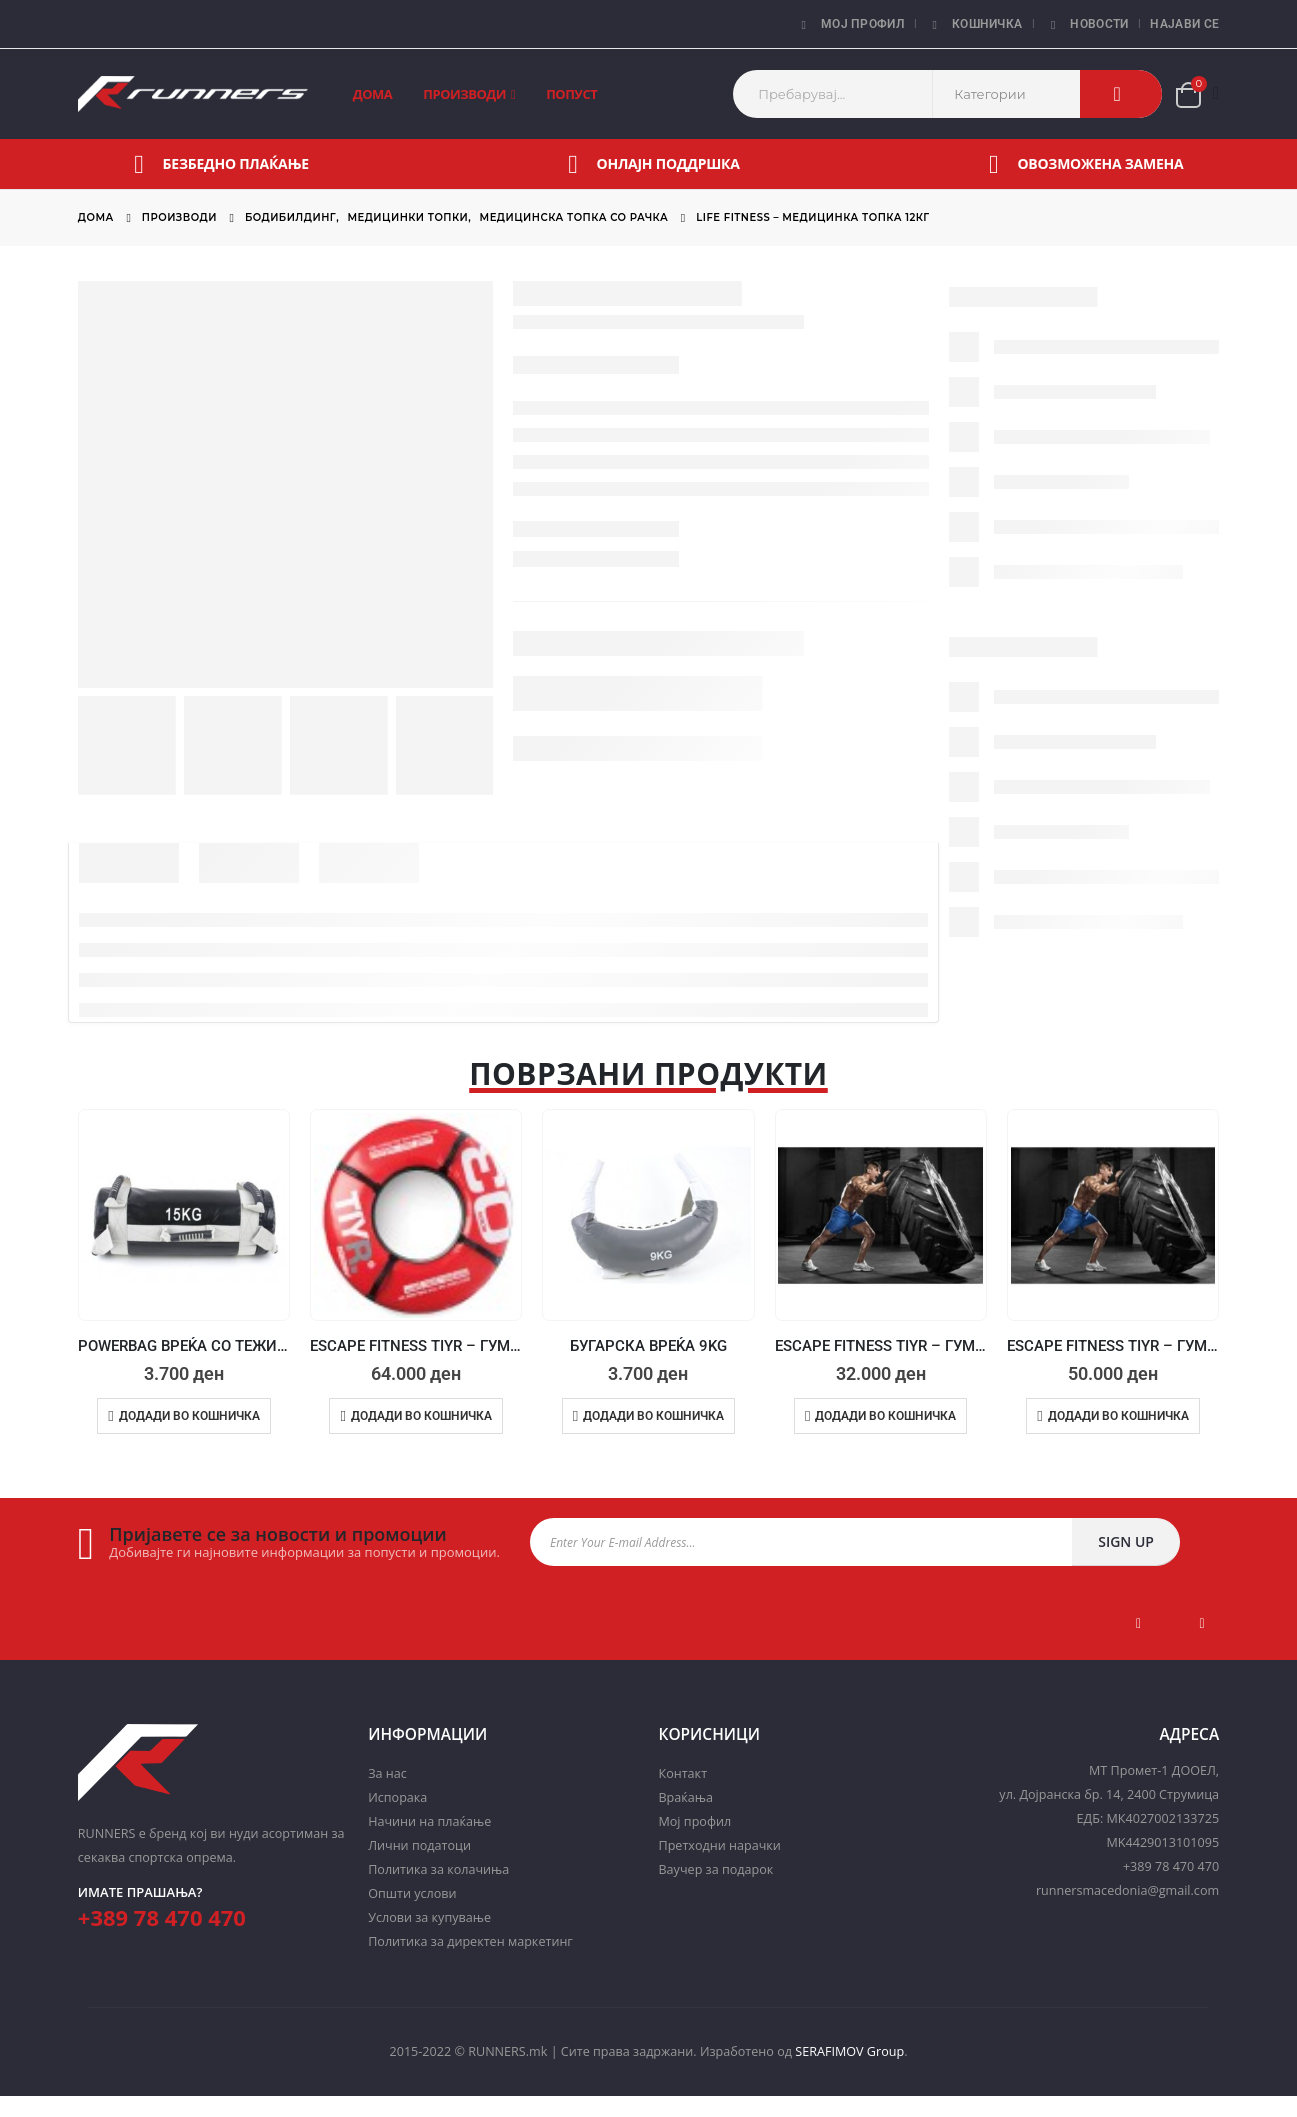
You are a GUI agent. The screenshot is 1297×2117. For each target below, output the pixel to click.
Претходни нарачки (719, 1845)
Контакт (682, 1773)
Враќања (685, 1797)
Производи (464, 94)
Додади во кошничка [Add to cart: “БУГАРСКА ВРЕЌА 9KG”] (653, 1416)
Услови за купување (429, 1917)
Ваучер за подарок (715, 1869)
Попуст (571, 94)
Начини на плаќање (429, 1821)
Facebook (1139, 1623)
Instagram (1202, 1623)
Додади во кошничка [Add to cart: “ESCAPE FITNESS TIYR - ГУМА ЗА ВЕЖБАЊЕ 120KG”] (1118, 1416)
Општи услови (412, 1893)
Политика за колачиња (438, 1869)
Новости (1086, 24)
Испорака (397, 1797)
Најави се (1184, 24)
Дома (373, 94)
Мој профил (849, 24)
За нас (387, 1773)
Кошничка (974, 24)
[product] (183, 1215)
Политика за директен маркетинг (470, 1941)
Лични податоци (419, 1845)
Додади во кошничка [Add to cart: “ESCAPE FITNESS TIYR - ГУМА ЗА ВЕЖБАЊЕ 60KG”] (885, 1416)
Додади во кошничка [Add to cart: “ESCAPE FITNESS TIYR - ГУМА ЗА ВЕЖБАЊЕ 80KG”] (421, 1416)
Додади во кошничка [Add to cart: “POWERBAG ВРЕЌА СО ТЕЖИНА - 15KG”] (189, 1416)
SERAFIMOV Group (849, 2051)
